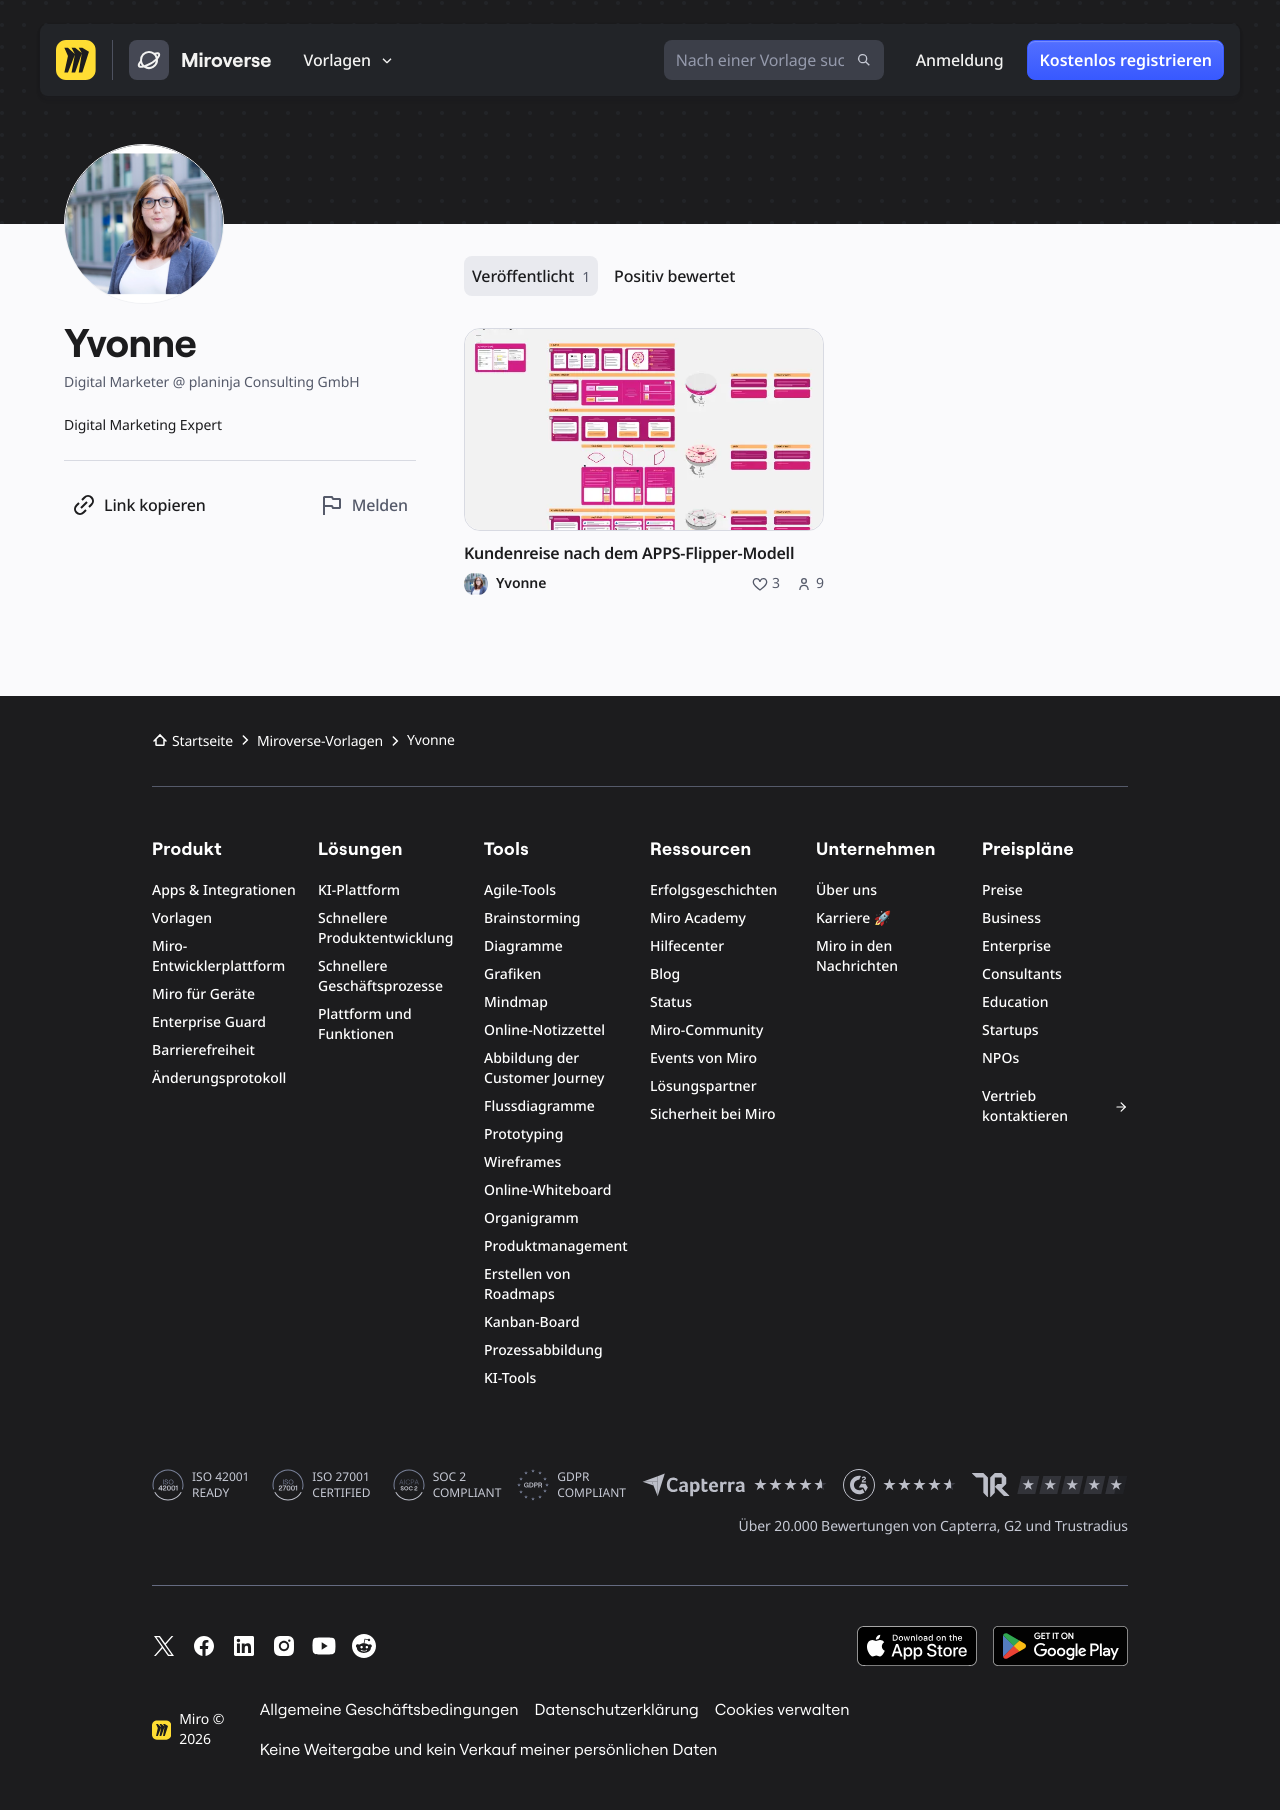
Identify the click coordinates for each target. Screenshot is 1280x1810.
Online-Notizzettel (544, 1030)
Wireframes (522, 1162)
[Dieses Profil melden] (364, 505)
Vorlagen (182, 918)
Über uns (846, 890)
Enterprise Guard (209, 1022)
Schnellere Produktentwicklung (385, 928)
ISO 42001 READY (220, 1485)
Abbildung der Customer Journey (544, 1068)
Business (1011, 918)
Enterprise (1016, 946)
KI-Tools (510, 1378)
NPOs (1000, 1058)
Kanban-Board (532, 1322)
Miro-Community (706, 1030)
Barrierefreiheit (203, 1050)
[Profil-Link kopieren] (139, 505)
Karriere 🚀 (853, 918)
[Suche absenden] (864, 60)
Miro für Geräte (203, 994)
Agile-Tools (520, 890)
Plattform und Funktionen (365, 1024)
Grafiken (512, 974)
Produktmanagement (556, 1246)
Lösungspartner (703, 1086)
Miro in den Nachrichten (857, 956)
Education (1015, 1002)
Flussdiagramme (539, 1106)
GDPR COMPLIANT (591, 1485)
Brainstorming (532, 918)
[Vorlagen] (349, 60)
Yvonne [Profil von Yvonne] (521, 584)
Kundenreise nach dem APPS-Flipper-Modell (629, 553)
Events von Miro (703, 1058)
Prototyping (523, 1134)
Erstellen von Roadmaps (527, 1284)
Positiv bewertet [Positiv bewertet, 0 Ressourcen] (674, 276)
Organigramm (531, 1218)
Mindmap (516, 1002)
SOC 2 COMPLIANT (467, 1485)
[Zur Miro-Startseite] (76, 60)
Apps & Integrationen (224, 890)
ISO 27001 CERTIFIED (341, 1485)
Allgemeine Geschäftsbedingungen (389, 1710)
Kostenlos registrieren (1125, 60)
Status (671, 1002)
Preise (1002, 890)
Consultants (1022, 974)
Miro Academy (698, 918)
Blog (665, 974)
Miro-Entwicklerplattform (218, 956)
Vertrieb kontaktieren (1055, 1106)
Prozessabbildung (543, 1350)
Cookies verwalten (782, 1710)
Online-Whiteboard (547, 1190)
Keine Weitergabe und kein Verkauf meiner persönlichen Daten (489, 1750)
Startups (1010, 1030)
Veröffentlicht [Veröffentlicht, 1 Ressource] (531, 276)
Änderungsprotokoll (219, 1078)
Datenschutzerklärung (616, 1710)
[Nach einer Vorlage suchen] (774, 60)
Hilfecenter (687, 946)
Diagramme (523, 946)
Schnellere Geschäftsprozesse (380, 976)
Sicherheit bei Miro (713, 1114)
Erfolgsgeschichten (713, 890)
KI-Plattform (359, 890)
